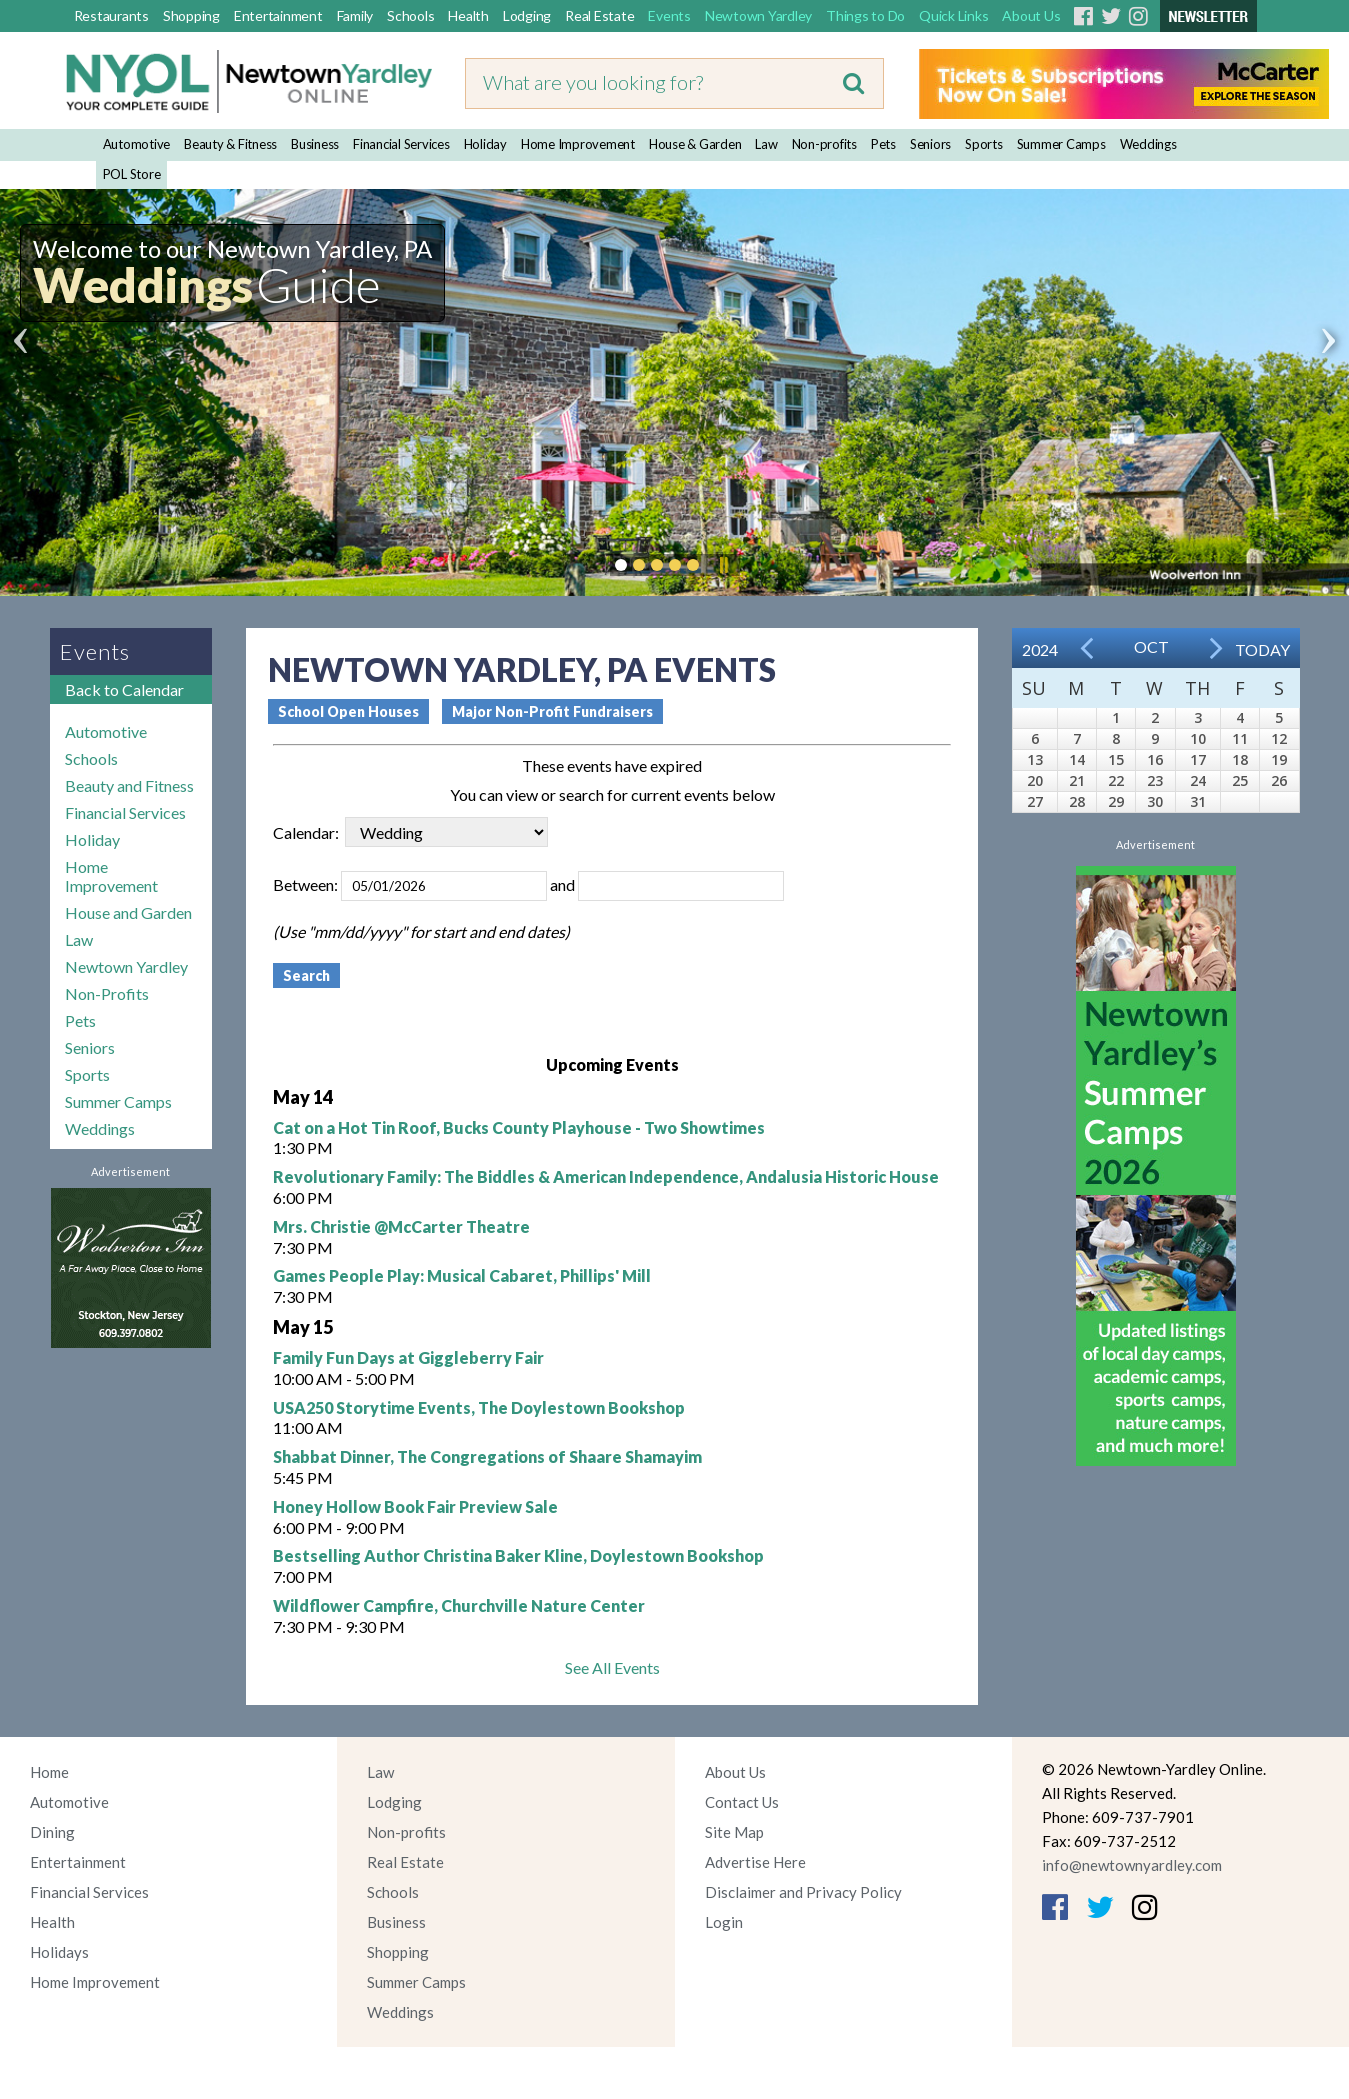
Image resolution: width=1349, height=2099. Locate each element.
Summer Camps (1061, 144)
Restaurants (111, 15)
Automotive (137, 144)
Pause (723, 565)
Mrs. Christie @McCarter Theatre (401, 1226)
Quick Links (953, 15)
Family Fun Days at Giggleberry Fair (408, 1357)
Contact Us (742, 1802)
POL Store (132, 174)
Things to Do (865, 15)
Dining (52, 1832)
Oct (1151, 646)
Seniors (930, 144)
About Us (1031, 15)
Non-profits (824, 144)
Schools (410, 15)
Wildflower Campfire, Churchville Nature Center (459, 1605)
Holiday (485, 144)
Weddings (1148, 144)
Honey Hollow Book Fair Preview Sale (415, 1506)
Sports (984, 144)
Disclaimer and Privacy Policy (803, 1892)
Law (766, 144)
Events (669, 15)
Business (315, 144)
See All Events (612, 1667)
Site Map (734, 1832)
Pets (883, 144)
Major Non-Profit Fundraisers (552, 711)
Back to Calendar (124, 689)
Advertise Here (755, 1862)
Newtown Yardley (758, 15)
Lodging (527, 15)
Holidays (59, 1952)
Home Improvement (578, 144)
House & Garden (695, 144)
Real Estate (599, 15)
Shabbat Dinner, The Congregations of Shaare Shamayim (487, 1456)
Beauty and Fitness (129, 785)
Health (468, 15)
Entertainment (278, 15)
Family (355, 15)
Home (49, 1772)
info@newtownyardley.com (1132, 1865)
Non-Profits (107, 993)
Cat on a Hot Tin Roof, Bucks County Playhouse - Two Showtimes (519, 1127)
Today (1262, 649)
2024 (1040, 649)
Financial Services (401, 144)
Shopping (191, 15)
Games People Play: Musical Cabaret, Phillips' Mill (462, 1275)
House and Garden (128, 912)
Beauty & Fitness (230, 144)
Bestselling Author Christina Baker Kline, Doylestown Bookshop (518, 1555)
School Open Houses (348, 711)
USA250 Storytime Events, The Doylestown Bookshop (479, 1407)
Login (724, 1922)
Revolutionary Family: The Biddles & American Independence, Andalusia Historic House (606, 1176)
